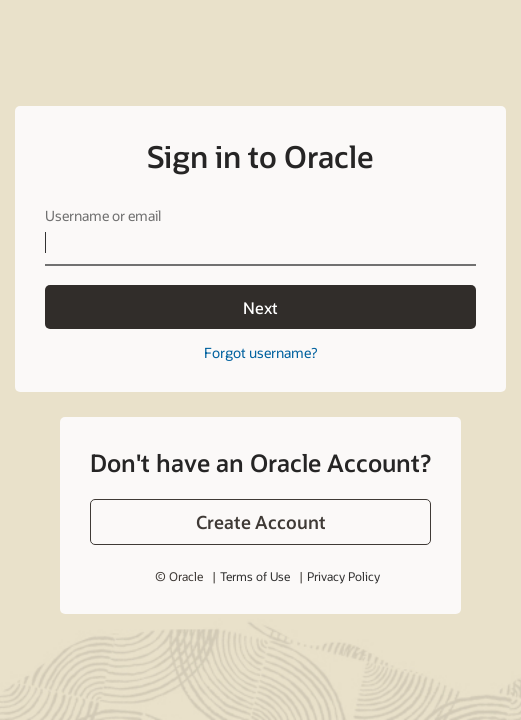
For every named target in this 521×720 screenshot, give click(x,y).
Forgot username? (260, 352)
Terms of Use (255, 576)
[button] (260, 522)
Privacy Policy (343, 576)
